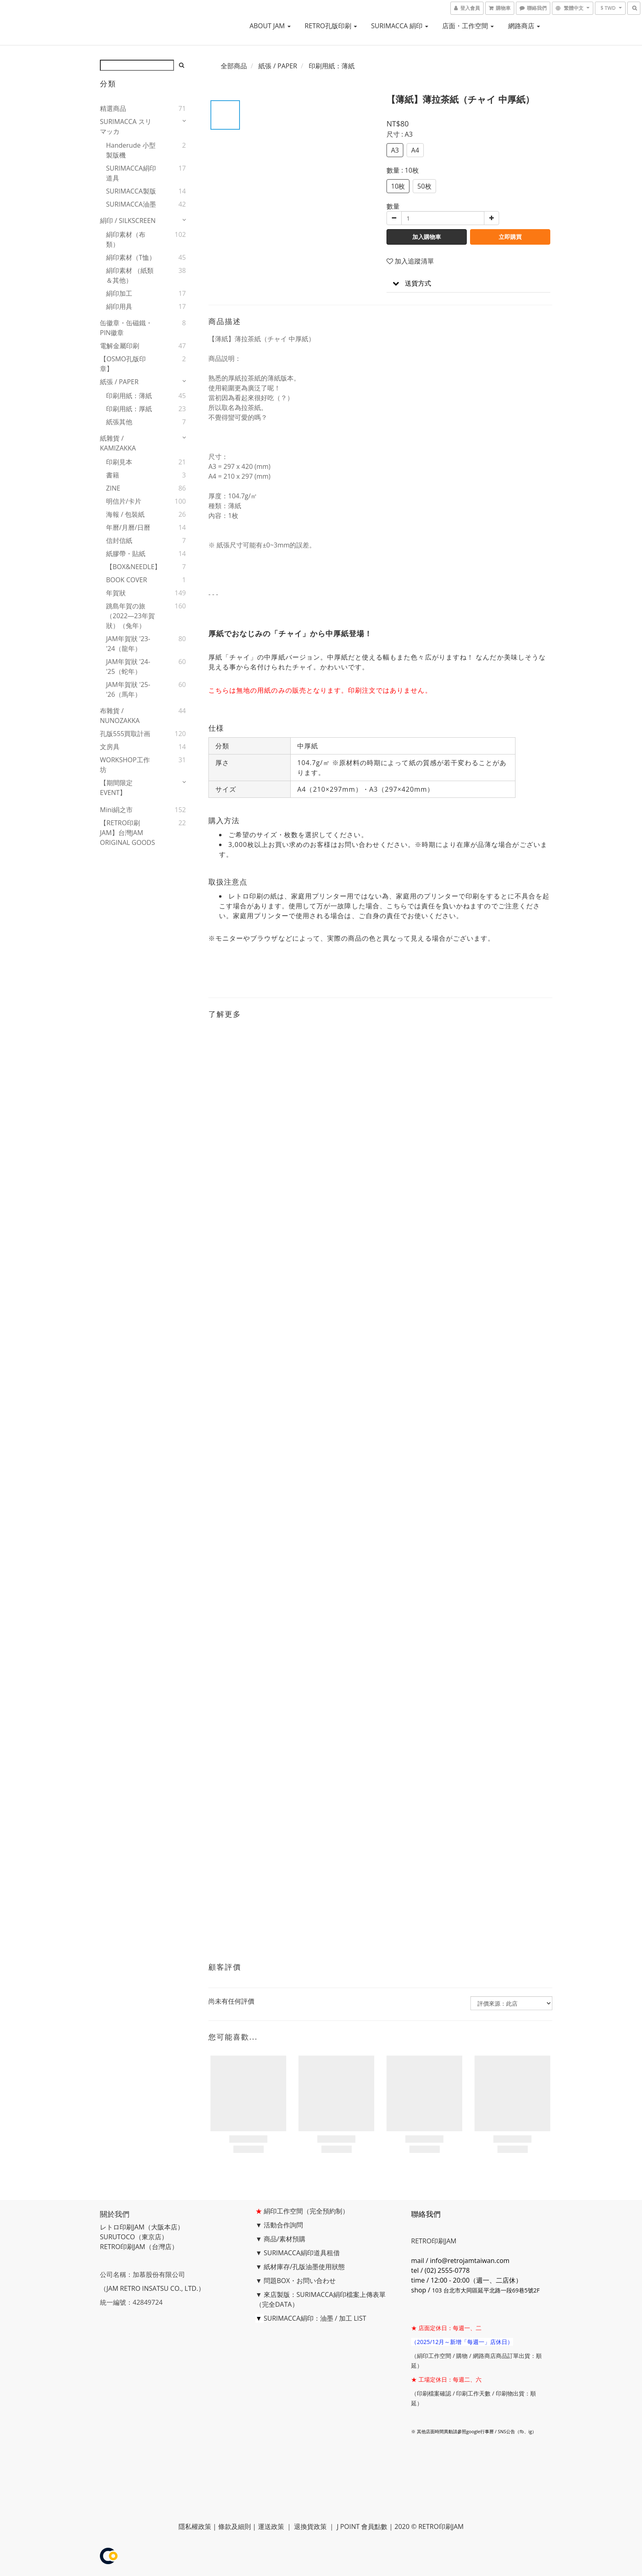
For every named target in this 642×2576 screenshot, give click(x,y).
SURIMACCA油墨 (131, 204)
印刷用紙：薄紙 (129, 395)
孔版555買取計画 (125, 733)
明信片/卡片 (123, 501)
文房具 (110, 746)
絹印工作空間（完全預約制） (306, 2211)
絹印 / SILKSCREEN (128, 220)
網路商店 (524, 25)
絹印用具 (119, 306)
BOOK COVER (126, 579)
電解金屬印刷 (119, 345)
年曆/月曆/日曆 (128, 527)
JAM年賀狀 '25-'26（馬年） (128, 689)
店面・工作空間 (468, 25)
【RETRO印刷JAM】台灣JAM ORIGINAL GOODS (127, 832)
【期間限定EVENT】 (116, 787)
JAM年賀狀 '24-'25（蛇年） (128, 666)
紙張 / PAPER (119, 381)
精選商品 (113, 108)
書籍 (112, 475)
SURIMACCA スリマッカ (125, 126)
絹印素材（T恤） (131, 257)
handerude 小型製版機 (131, 150)
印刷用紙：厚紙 (129, 408)
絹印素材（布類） (125, 239)
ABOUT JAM (270, 25)
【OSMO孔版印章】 (123, 363)
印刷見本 (119, 461)
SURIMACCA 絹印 (399, 25)
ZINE (113, 488)
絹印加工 (119, 293)
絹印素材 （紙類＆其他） (130, 275)
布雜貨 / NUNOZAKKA (120, 715)
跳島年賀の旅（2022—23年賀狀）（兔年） (130, 615)
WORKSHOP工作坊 (125, 764)
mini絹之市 (116, 809)
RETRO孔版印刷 (331, 25)
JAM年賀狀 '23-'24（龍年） (128, 643)
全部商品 (234, 65)
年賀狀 (116, 592)
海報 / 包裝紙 (125, 514)
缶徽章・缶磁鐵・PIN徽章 (126, 327)
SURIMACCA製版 (131, 191)
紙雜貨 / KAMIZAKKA (118, 443)
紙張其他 (119, 421)
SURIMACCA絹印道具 (131, 173)
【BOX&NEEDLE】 (132, 566)
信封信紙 (119, 540)
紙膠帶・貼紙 (125, 553)
